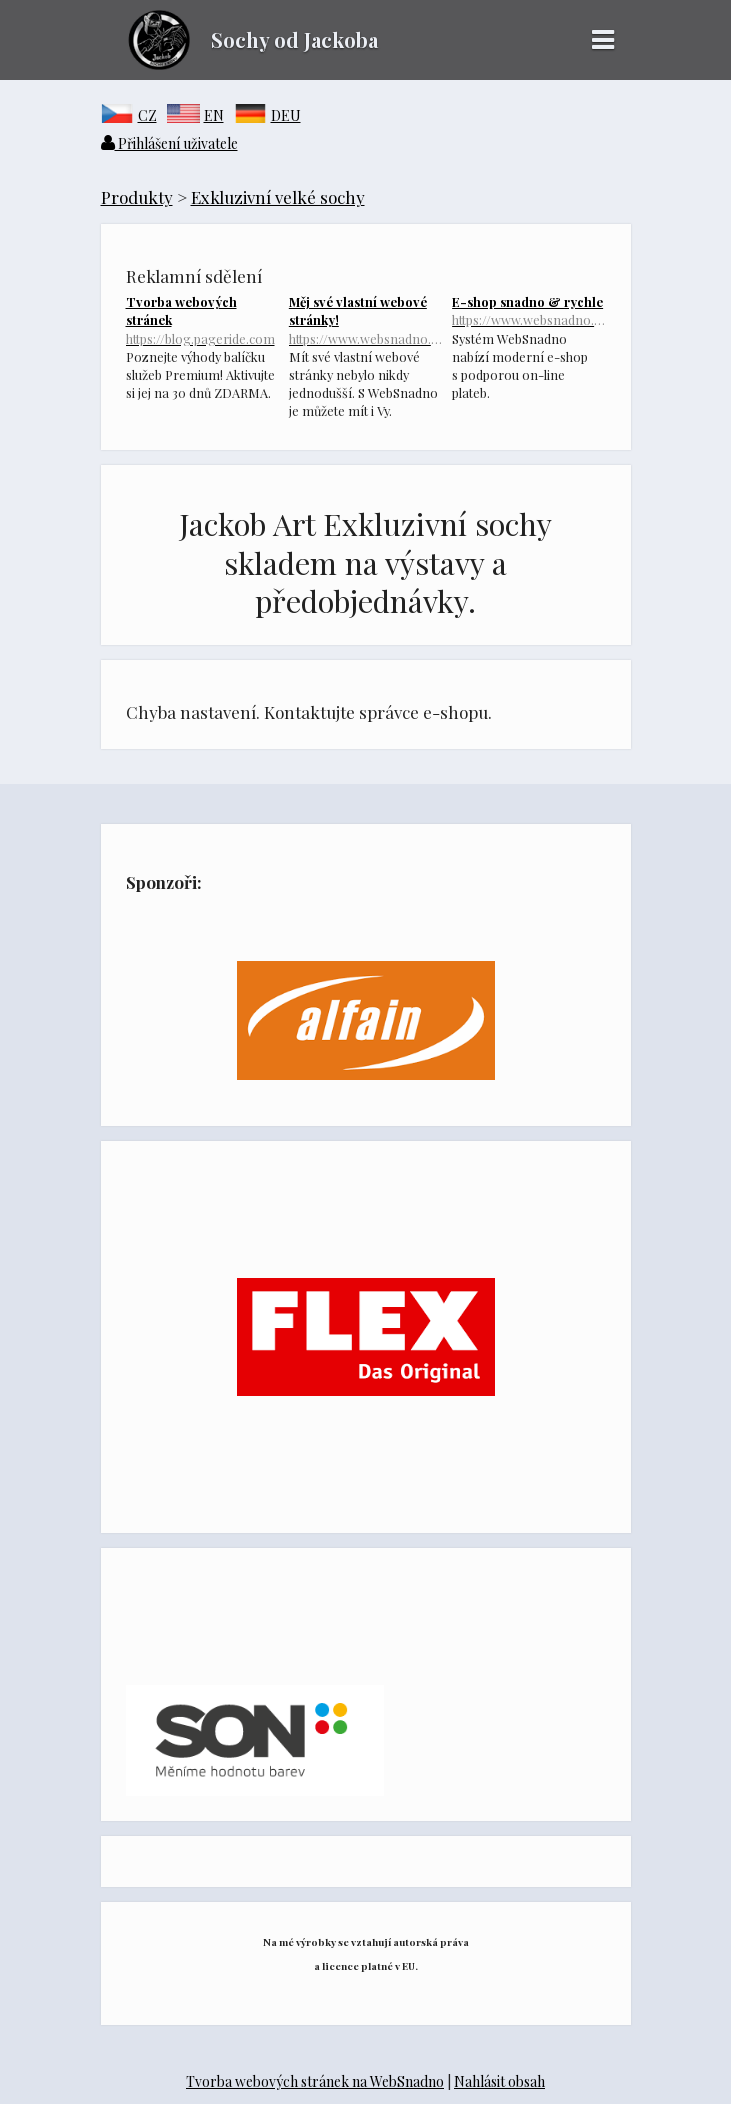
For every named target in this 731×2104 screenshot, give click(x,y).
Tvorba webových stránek (202, 320)
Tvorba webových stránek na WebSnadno (315, 2081)
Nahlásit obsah (499, 2081)
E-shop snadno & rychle (528, 311)
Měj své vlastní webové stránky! (365, 320)
